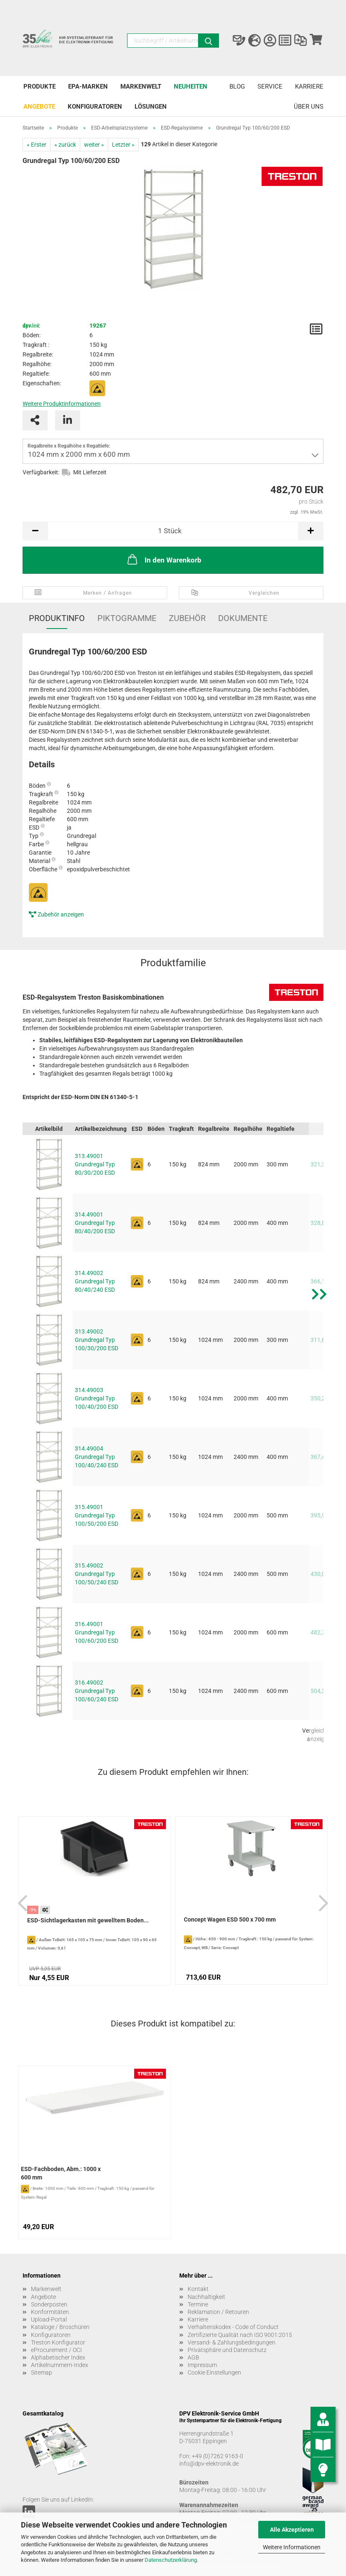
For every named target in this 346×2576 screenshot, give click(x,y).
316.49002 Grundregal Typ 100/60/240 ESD (96, 1691)
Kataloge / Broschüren (60, 2327)
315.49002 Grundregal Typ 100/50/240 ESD (96, 1574)
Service (269, 86)
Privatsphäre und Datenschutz (227, 2350)
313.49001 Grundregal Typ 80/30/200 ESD (95, 1164)
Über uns (308, 106)
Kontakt (198, 2289)
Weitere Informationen (292, 2547)
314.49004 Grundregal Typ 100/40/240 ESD (96, 1457)
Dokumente (242, 618)
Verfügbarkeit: (41, 472)
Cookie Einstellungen (214, 2372)
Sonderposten (49, 2304)
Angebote (39, 106)
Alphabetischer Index (58, 2357)
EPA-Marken (88, 86)
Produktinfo (57, 618)
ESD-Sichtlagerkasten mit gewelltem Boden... (88, 1920)
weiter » (94, 144)
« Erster (36, 144)
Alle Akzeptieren (292, 2529)
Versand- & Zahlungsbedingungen (231, 2342)
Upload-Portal (49, 2319)
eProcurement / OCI (56, 2350)
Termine (198, 2304)
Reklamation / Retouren (218, 2312)
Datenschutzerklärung (171, 2560)
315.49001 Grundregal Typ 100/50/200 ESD (96, 1515)
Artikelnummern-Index (59, 2365)
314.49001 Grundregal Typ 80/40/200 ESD (95, 1223)
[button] (319, 1436)
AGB (193, 2357)
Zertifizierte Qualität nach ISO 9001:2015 (240, 2335)
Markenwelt (140, 86)
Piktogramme (126, 618)
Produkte (39, 86)
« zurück (65, 144)
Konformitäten (50, 2312)
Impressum (202, 2365)
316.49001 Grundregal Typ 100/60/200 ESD (96, 1632)
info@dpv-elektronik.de (209, 2463)
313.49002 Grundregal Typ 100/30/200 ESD (96, 1340)
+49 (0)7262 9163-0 (217, 2456)
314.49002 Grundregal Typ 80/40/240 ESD (95, 1281)
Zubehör (187, 618)
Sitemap (41, 2372)
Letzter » (123, 144)
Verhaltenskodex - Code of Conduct (233, 2327)
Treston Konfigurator (58, 2342)
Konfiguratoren (95, 106)
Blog (237, 86)
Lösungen (151, 106)
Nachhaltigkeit (206, 2296)
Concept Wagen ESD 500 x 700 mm (230, 1919)
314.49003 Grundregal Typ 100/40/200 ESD (96, 1398)
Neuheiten (190, 86)
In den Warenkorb (163, 559)
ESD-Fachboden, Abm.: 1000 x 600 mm (61, 2173)
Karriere (309, 86)
